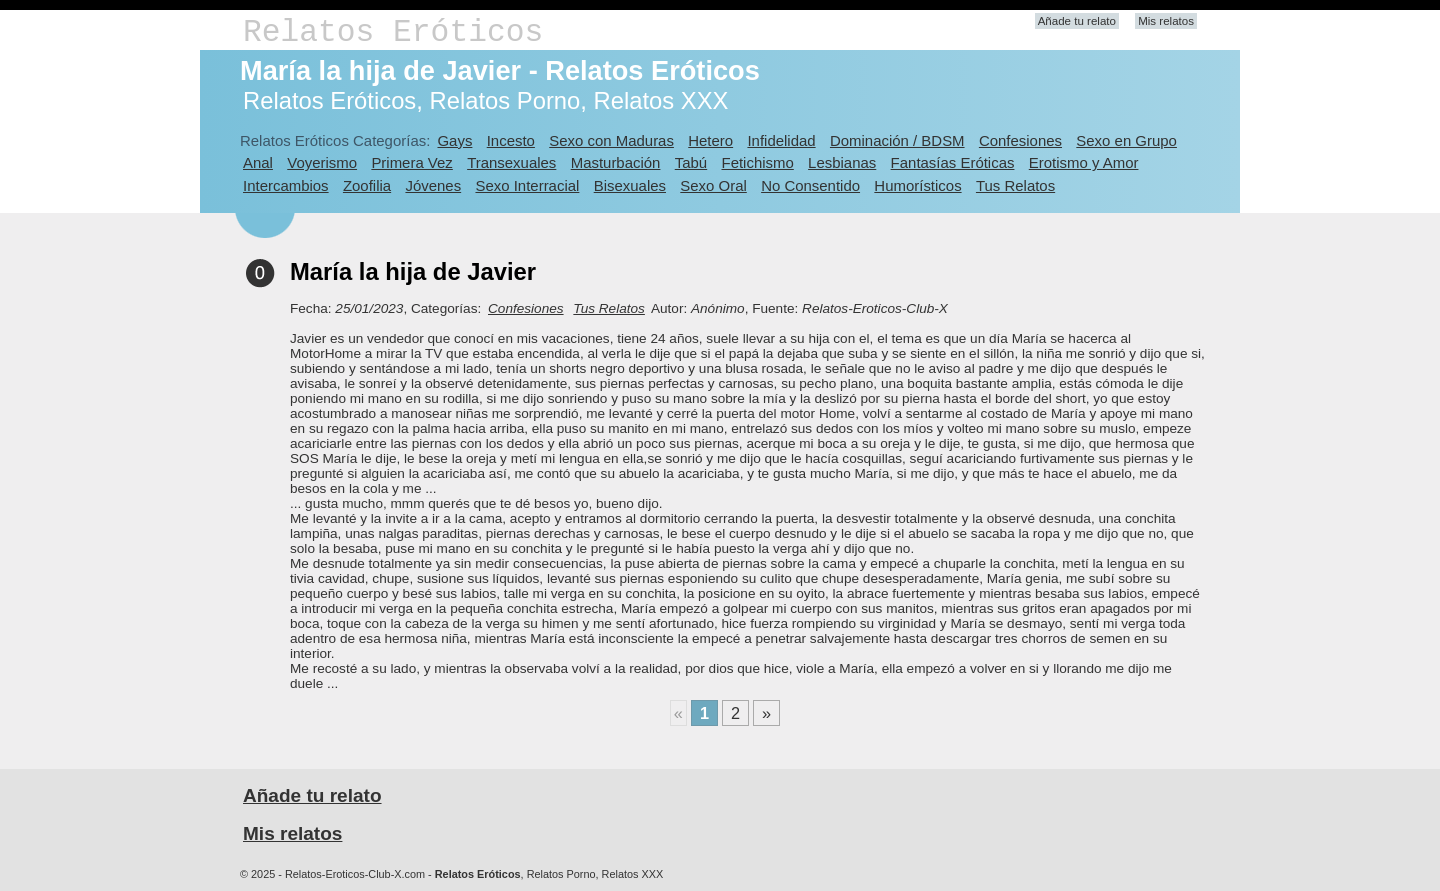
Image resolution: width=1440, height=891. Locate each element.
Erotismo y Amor (1084, 162)
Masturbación (616, 162)
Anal (258, 162)
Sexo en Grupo (1126, 140)
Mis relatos (1166, 21)
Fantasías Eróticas (953, 162)
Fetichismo (758, 162)
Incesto (511, 140)
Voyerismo (322, 162)
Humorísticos (917, 185)
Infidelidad (781, 140)
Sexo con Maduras (611, 140)
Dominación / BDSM (897, 140)
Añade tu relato (1077, 21)
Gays (454, 140)
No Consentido (810, 185)
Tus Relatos (1015, 185)
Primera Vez (411, 162)
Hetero (710, 140)
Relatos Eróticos (393, 32)
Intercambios (286, 185)
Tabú (691, 162)
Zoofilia (367, 185)
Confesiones (1020, 140)
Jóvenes (433, 185)
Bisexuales (630, 185)
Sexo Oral (713, 185)
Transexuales (511, 162)
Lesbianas (842, 162)
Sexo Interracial (527, 185)
